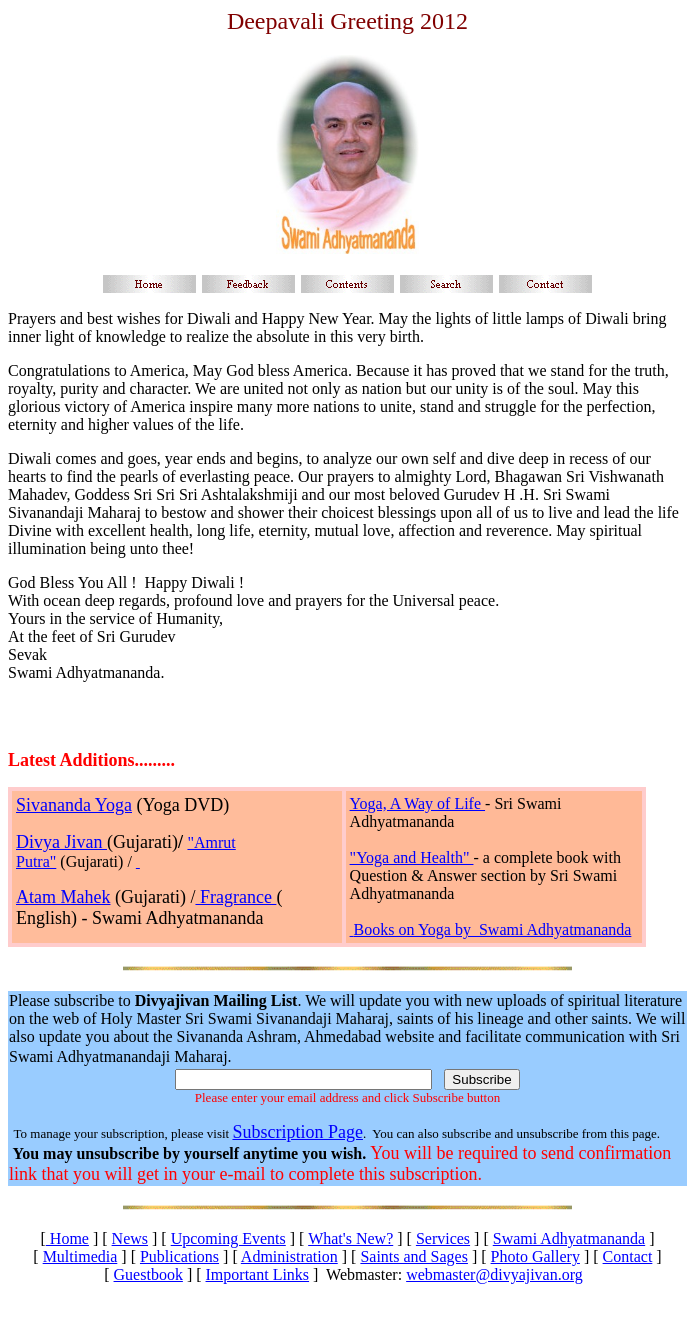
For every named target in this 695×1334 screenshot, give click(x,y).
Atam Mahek (63, 897)
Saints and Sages (414, 1256)
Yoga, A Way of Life (417, 803)
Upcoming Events (228, 1238)
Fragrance (235, 897)
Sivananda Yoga (74, 805)
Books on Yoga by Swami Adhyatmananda (493, 929)
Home (67, 1238)
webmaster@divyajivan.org (494, 1274)
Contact (628, 1256)
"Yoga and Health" (412, 857)
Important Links (258, 1274)
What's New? (350, 1238)
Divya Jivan (61, 842)
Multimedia (80, 1256)
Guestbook (148, 1274)
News (130, 1238)
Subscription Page (297, 1132)
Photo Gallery (535, 1256)
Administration (289, 1256)
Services (443, 1238)
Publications (179, 1256)
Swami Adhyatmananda (569, 1238)
